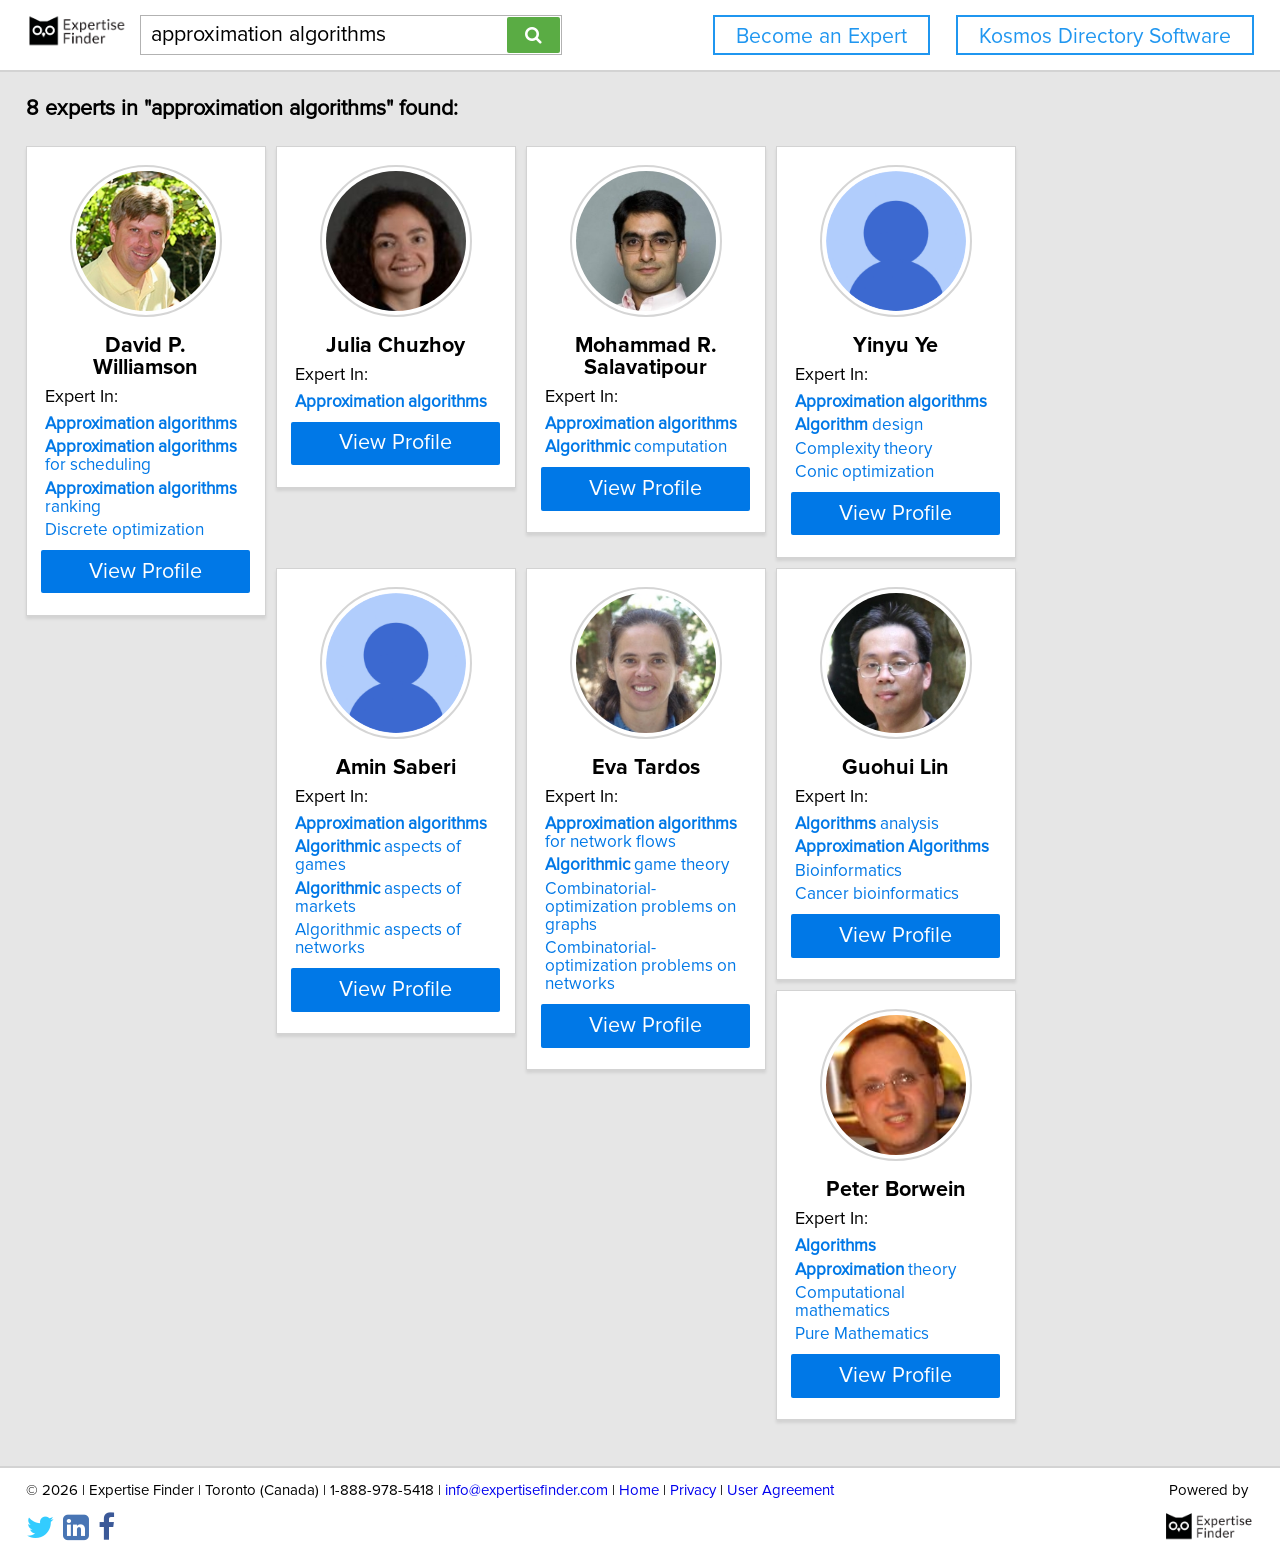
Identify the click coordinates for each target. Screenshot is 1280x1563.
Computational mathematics (1063, 969)
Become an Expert (821, 36)
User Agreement (780, 1490)
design (1023, 447)
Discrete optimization (138, 512)
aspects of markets (174, 969)
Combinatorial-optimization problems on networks (460, 1037)
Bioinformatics (712, 969)
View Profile (185, 589)
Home (639, 1490)
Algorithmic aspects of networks (179, 992)
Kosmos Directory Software (1105, 36)
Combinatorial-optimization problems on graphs (460, 996)
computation (750, 447)
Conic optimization (1028, 494)
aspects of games (169, 945)
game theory (451, 963)
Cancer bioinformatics (741, 992)
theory (1039, 945)
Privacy (693, 1490)
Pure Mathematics (1026, 992)
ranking (185, 489)
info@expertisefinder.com (526, 1490)
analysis (731, 922)
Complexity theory (1027, 471)
